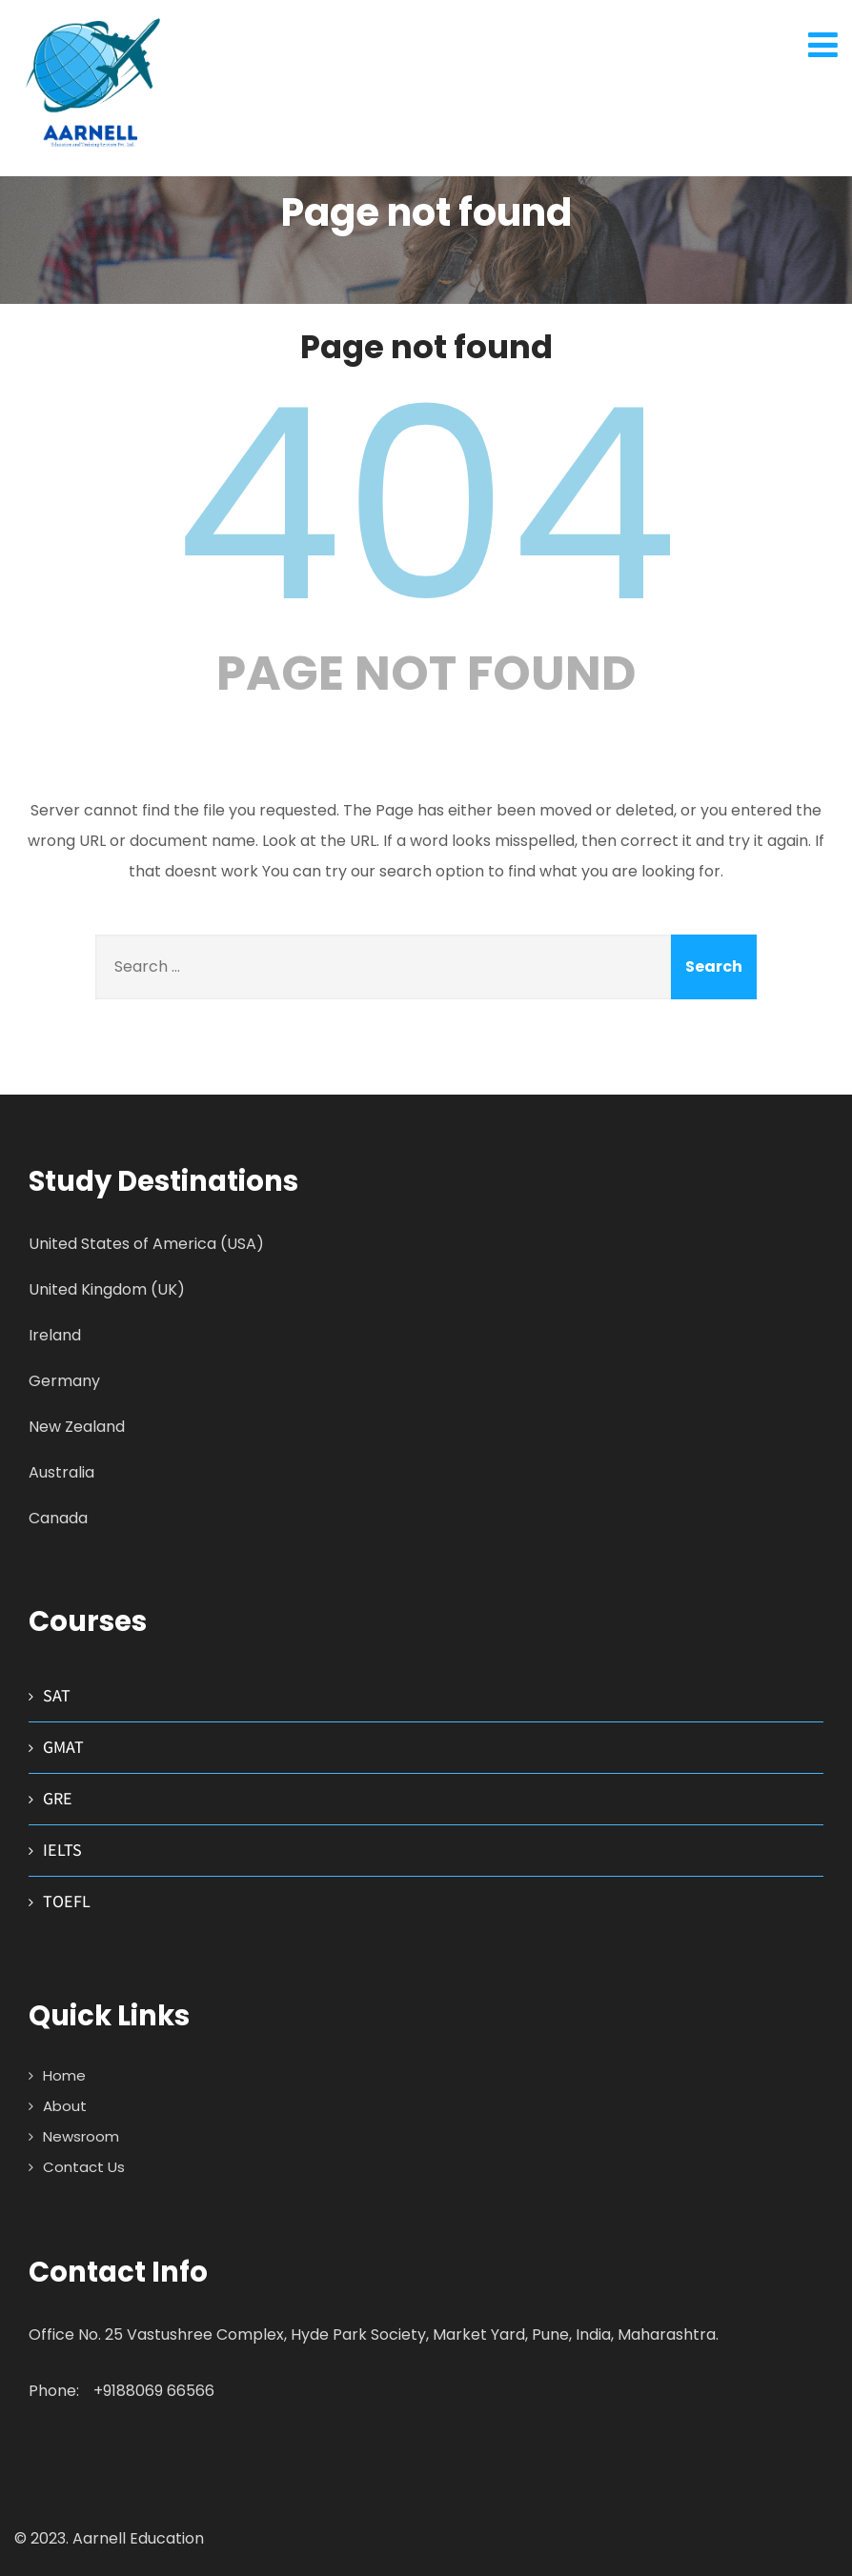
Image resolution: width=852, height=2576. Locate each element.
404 (426, 505)
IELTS (62, 1850)
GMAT (63, 1747)
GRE (57, 1798)
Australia (61, 1472)
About (65, 2106)
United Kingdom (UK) (107, 1289)
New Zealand (77, 1427)
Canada (58, 1518)
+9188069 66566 (153, 2391)
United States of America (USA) (146, 1244)
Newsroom (81, 2136)
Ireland (55, 1335)
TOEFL (67, 1901)
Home (64, 2075)
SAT (57, 1695)
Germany (64, 1381)
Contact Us (84, 2167)
